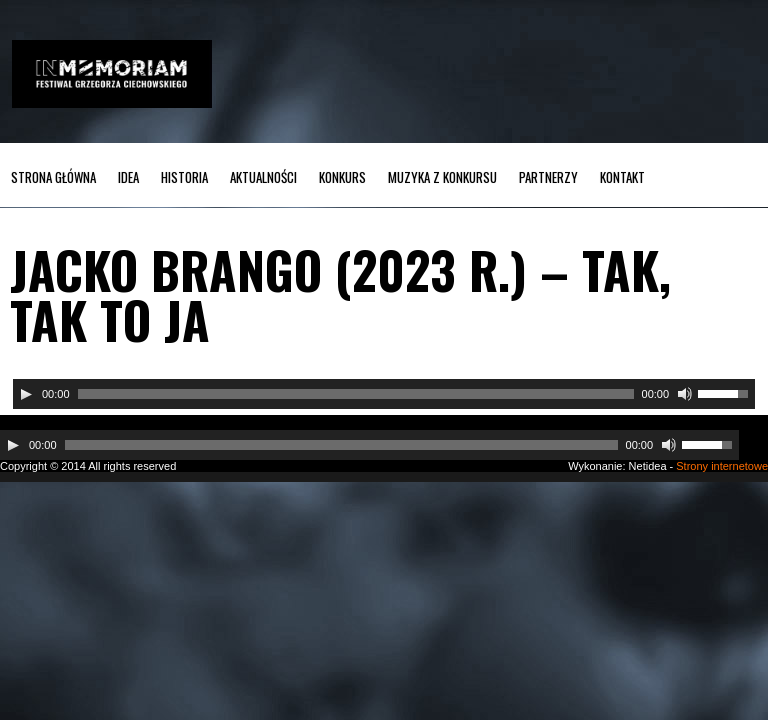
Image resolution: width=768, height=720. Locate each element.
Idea (128, 177)
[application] (384, 394)
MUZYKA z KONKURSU (442, 177)
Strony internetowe (722, 466)
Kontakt (622, 177)
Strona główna (53, 177)
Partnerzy (548, 177)
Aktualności (263, 177)
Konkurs (342, 177)
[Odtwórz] (26, 394)
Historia (184, 177)
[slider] (356, 394)
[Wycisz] (685, 394)
